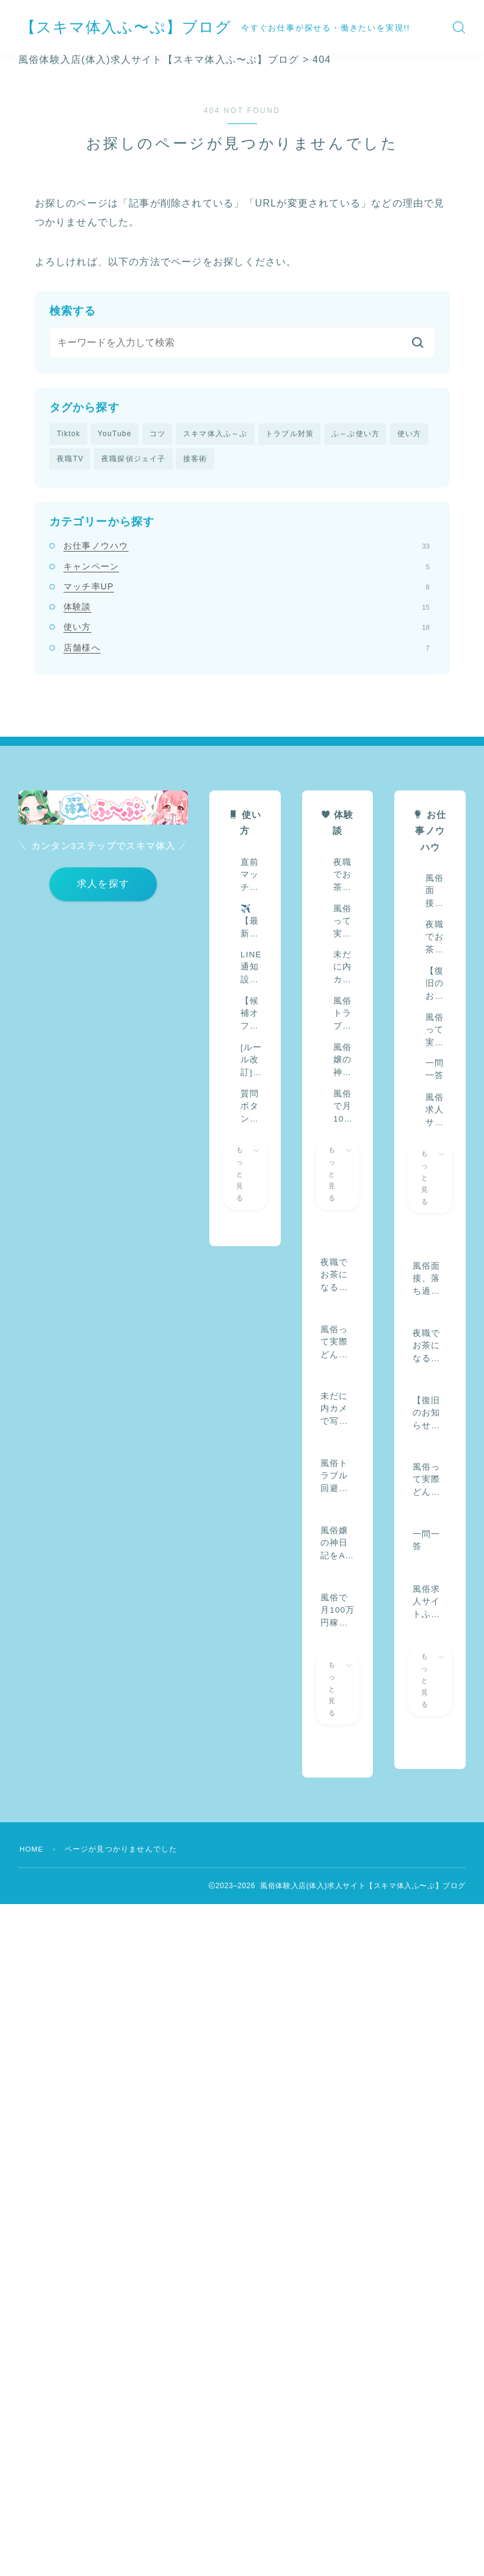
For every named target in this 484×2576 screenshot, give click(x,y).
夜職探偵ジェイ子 (133, 458)
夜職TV (70, 458)
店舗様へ (246, 648)
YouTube (115, 433)
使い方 (409, 433)
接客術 (195, 458)
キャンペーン (246, 567)
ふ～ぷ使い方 (355, 433)
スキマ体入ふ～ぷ (215, 433)
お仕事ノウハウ (246, 547)
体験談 (246, 608)
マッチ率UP (246, 587)
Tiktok (69, 433)
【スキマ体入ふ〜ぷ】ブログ (137, 27)
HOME (32, 1849)
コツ (157, 433)
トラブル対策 (289, 433)
